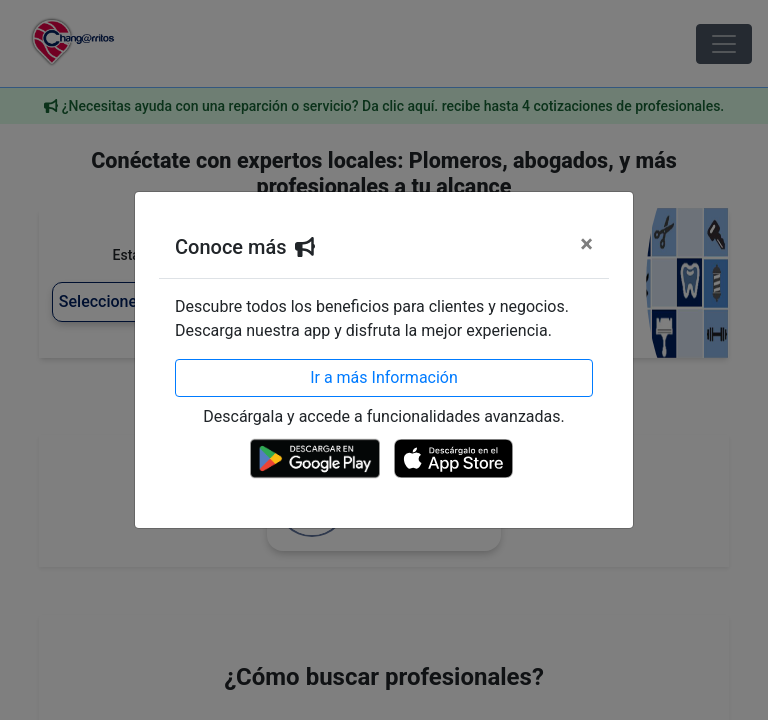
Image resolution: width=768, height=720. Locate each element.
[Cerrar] (586, 244)
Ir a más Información (384, 377)
